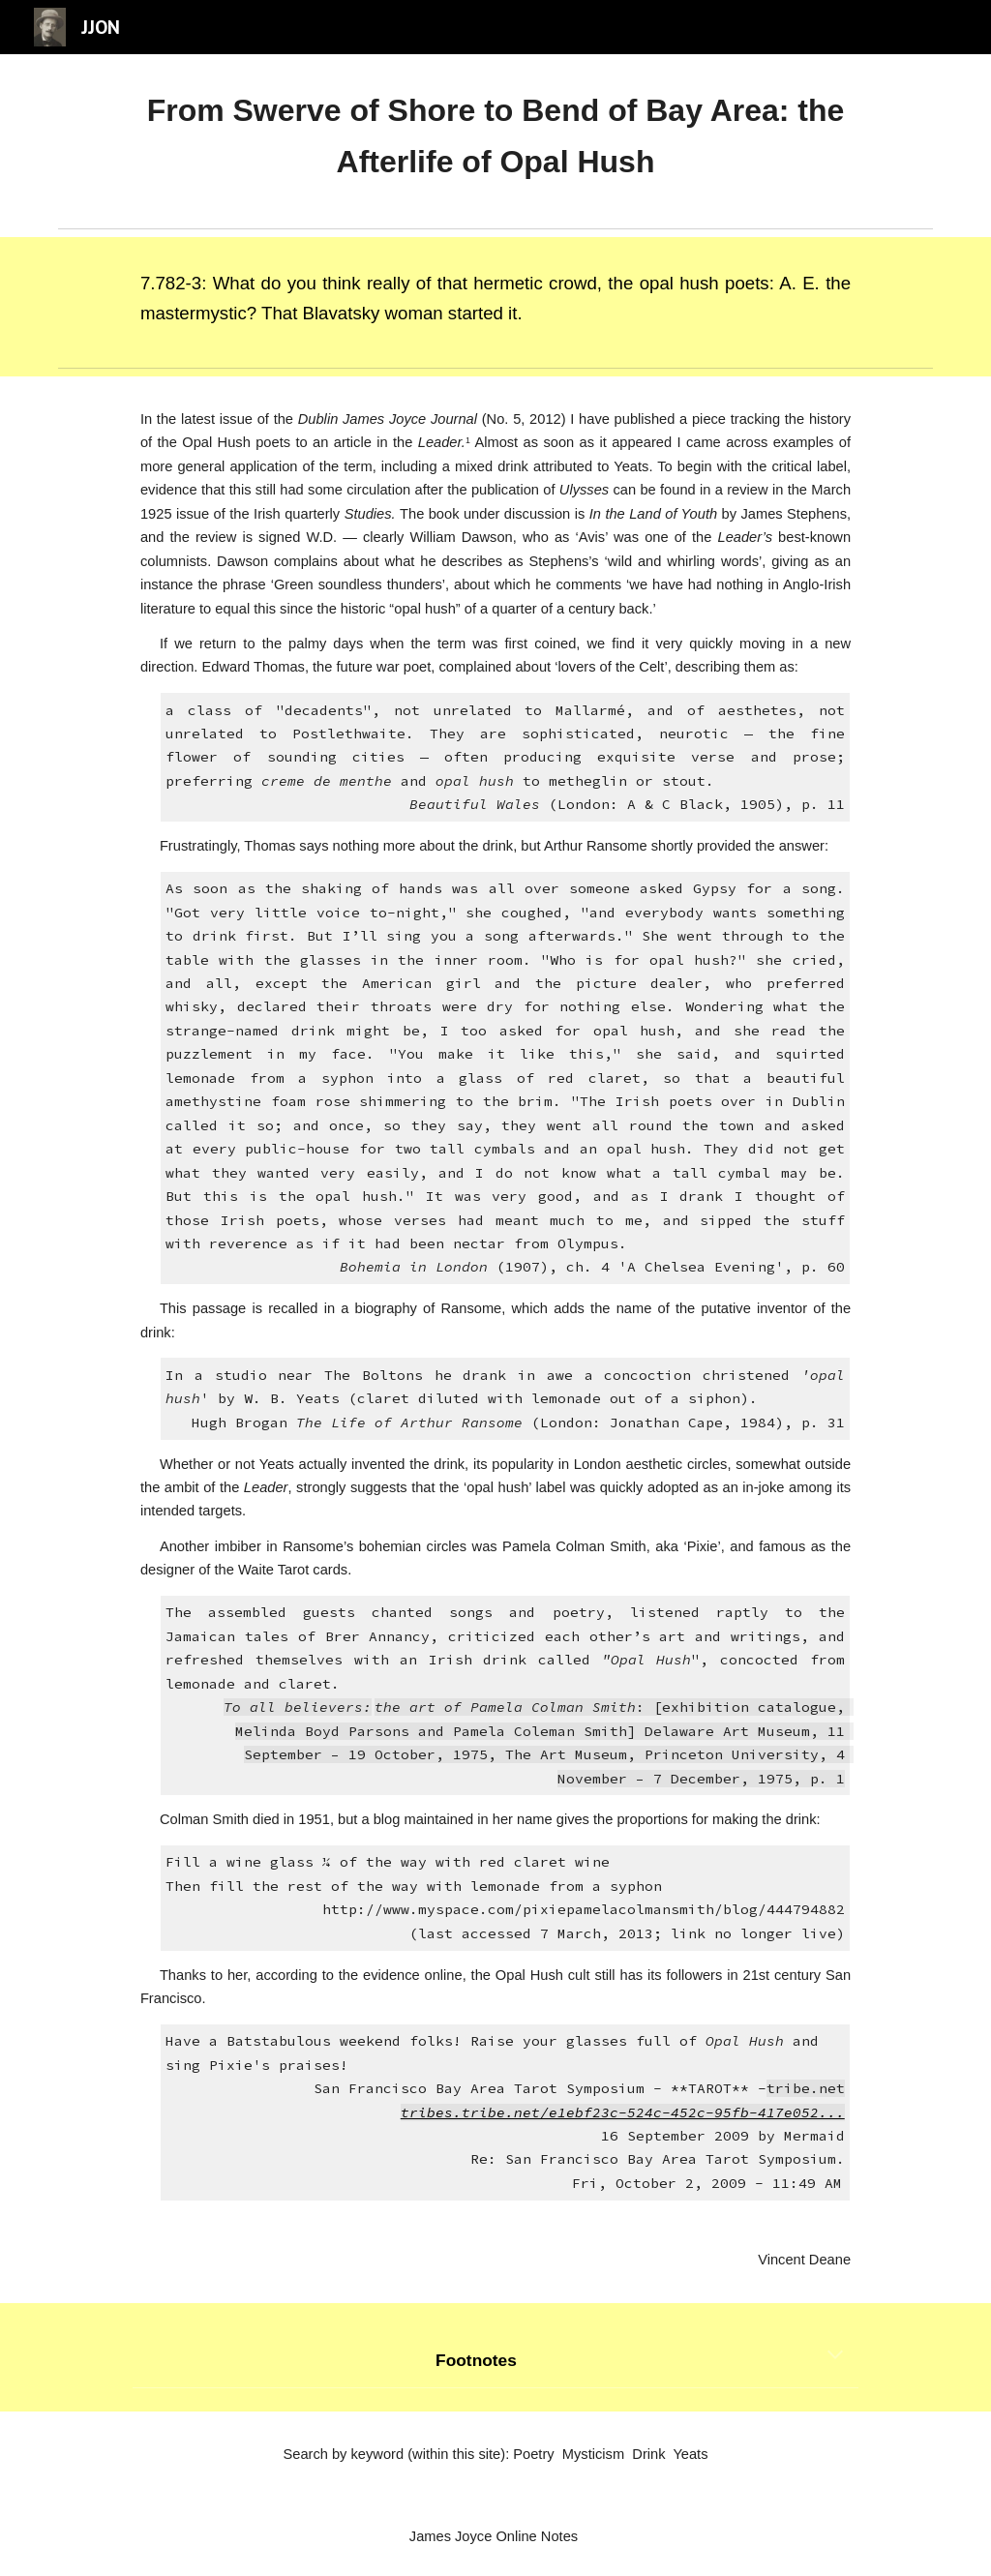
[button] (835, 2356)
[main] (495, 136)
